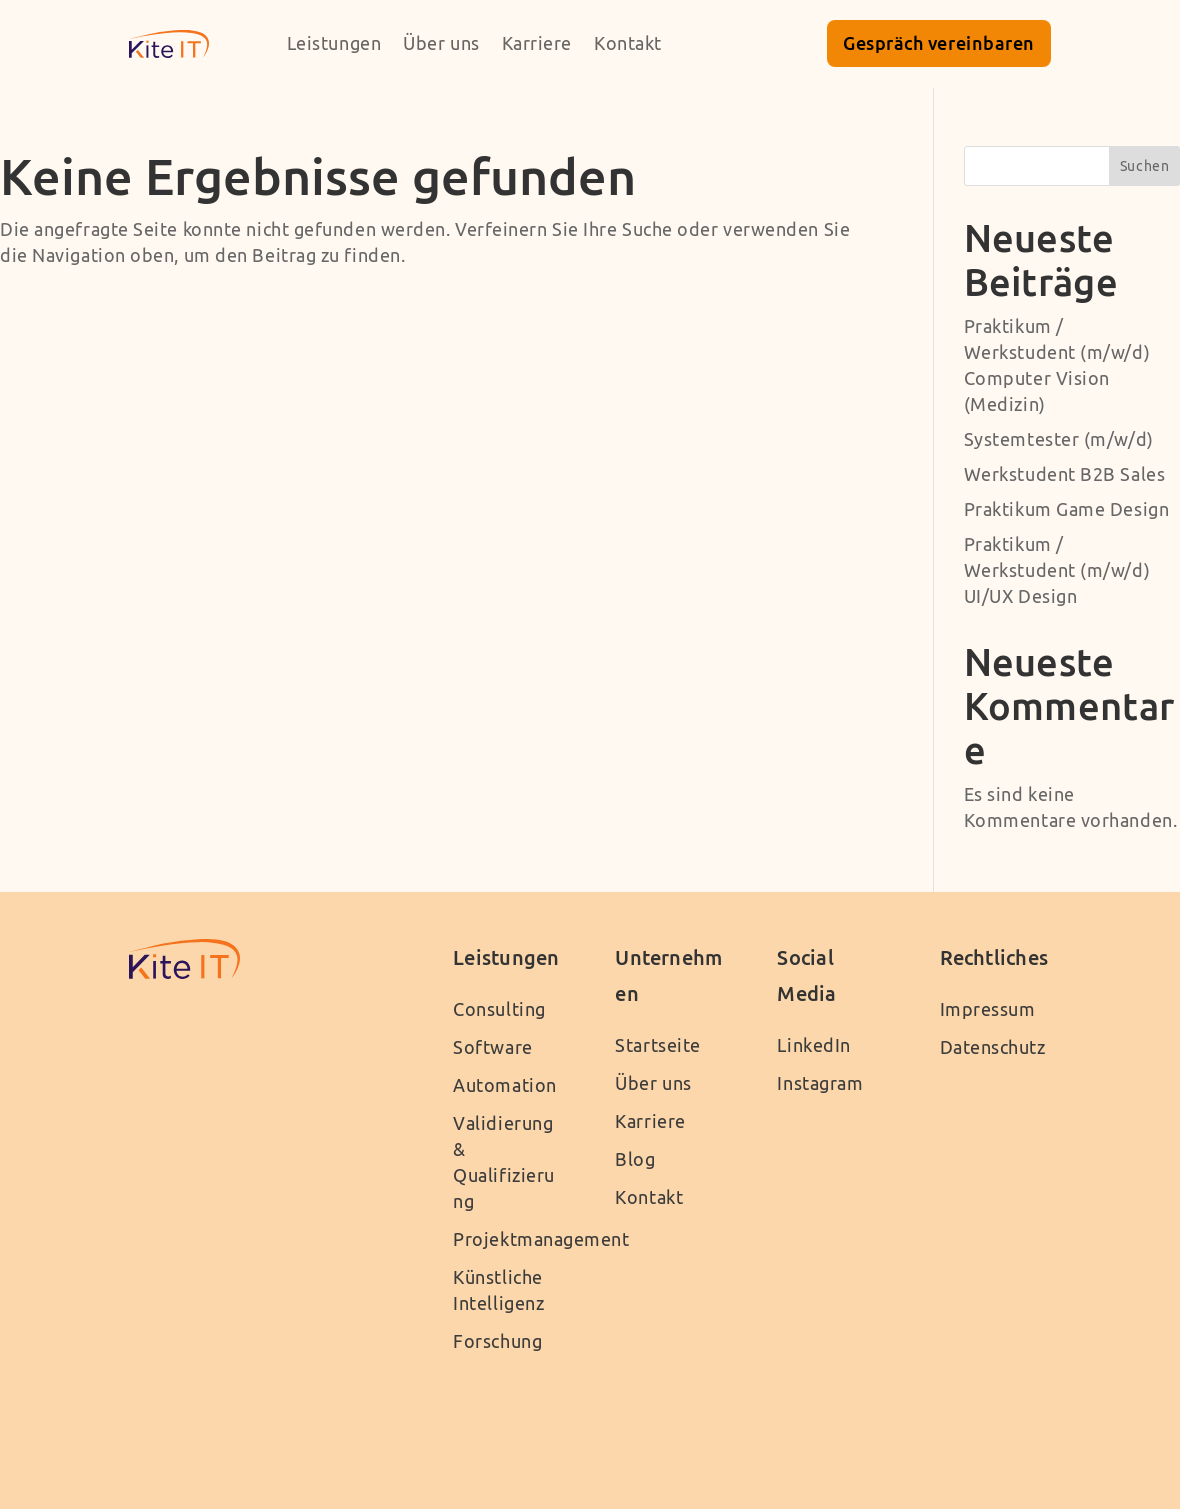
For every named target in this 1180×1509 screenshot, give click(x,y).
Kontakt (628, 43)
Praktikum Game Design (1067, 509)
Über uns (441, 43)
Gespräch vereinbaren (939, 43)
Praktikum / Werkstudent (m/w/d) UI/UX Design (1057, 570)
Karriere (537, 43)
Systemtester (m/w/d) (1059, 439)
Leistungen (334, 43)
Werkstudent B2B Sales (1065, 474)
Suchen (1144, 166)
